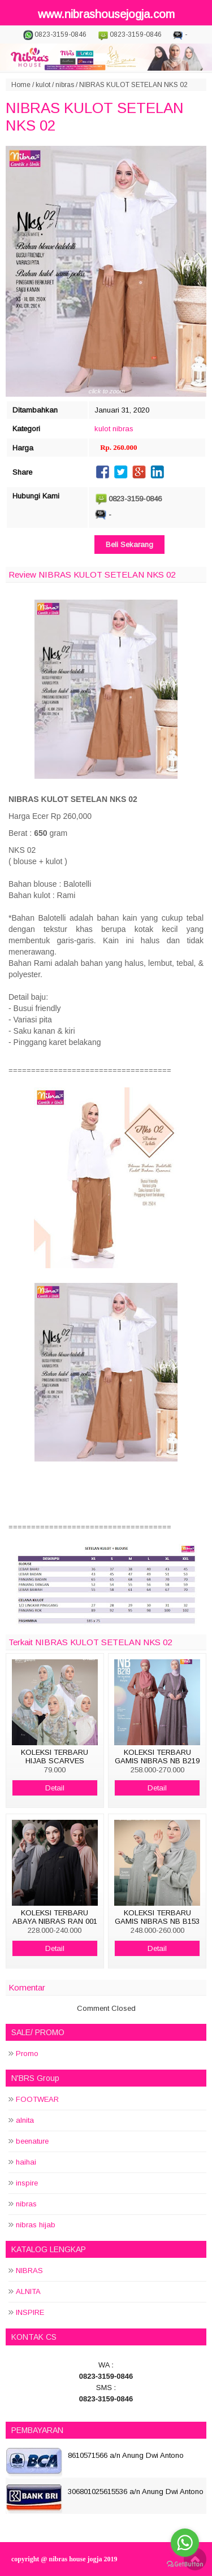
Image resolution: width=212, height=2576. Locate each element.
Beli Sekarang (129, 544)
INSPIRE (30, 2312)
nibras (64, 85)
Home (21, 85)
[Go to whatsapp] (185, 2543)
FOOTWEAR (37, 2099)
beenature (32, 2141)
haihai (26, 2162)
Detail (54, 1788)
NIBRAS (29, 2270)
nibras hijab (35, 2225)
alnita (25, 2120)
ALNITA (28, 2291)
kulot (43, 85)
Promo (27, 2053)
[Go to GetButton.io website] (185, 2564)
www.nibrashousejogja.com (106, 14)
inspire (27, 2183)
